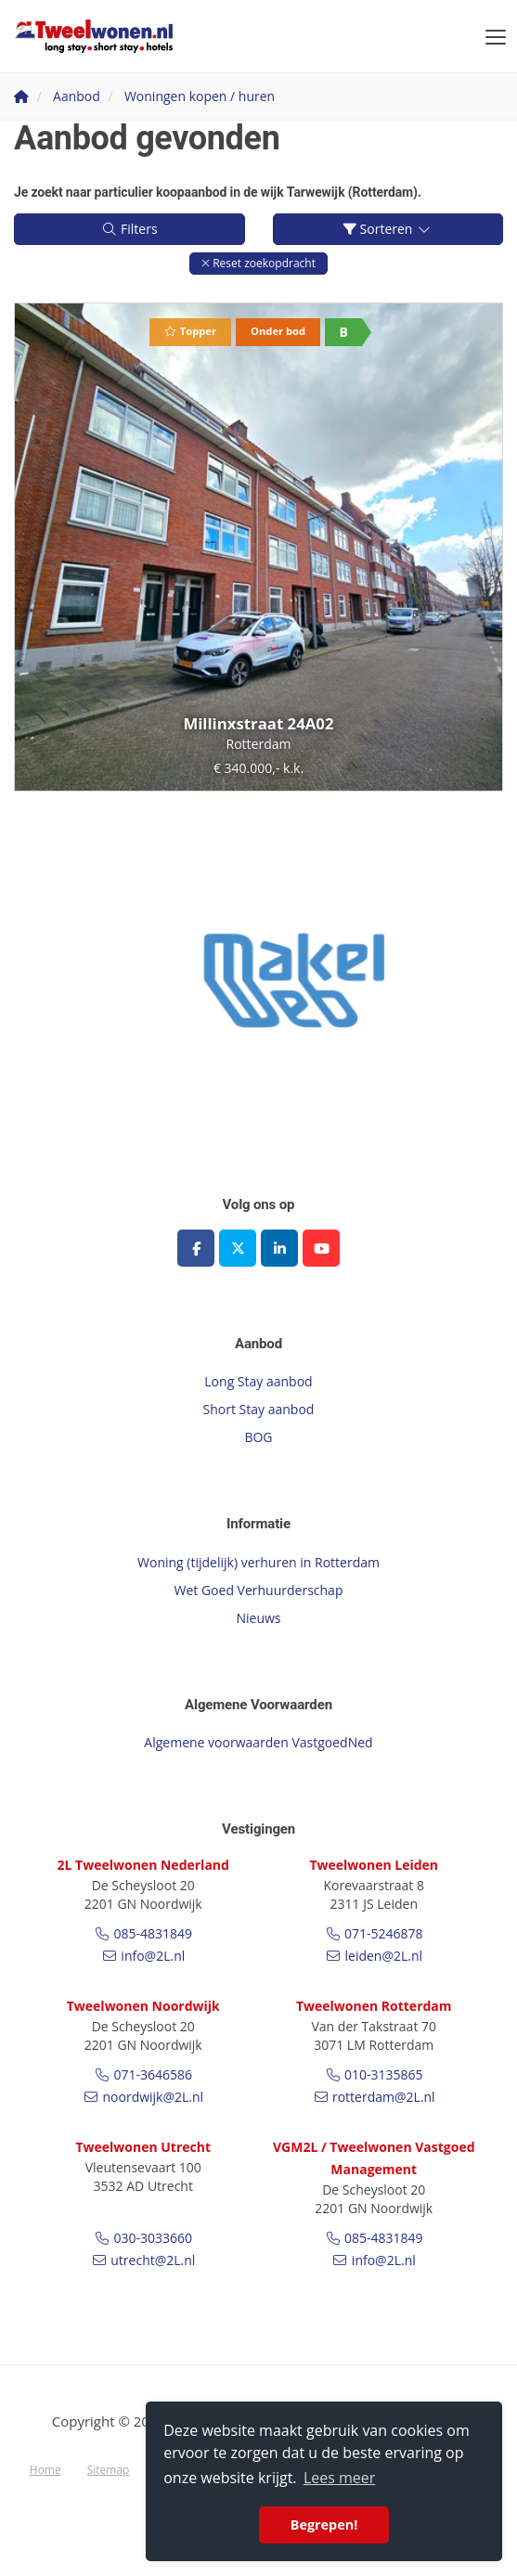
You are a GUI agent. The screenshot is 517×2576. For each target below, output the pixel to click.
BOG (258, 1437)
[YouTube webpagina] (321, 1248)
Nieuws (258, 1618)
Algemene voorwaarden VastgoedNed (258, 1742)
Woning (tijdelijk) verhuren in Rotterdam (258, 1562)
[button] (258, 263)
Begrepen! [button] (324, 2524)
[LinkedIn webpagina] (279, 1248)
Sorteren (388, 229)
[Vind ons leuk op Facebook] (195, 1248)
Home (45, 2470)
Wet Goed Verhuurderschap (258, 1590)
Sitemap (108, 2470)
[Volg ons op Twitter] (237, 1248)
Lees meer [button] (339, 2477)
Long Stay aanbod (258, 1381)
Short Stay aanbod (259, 1409)
